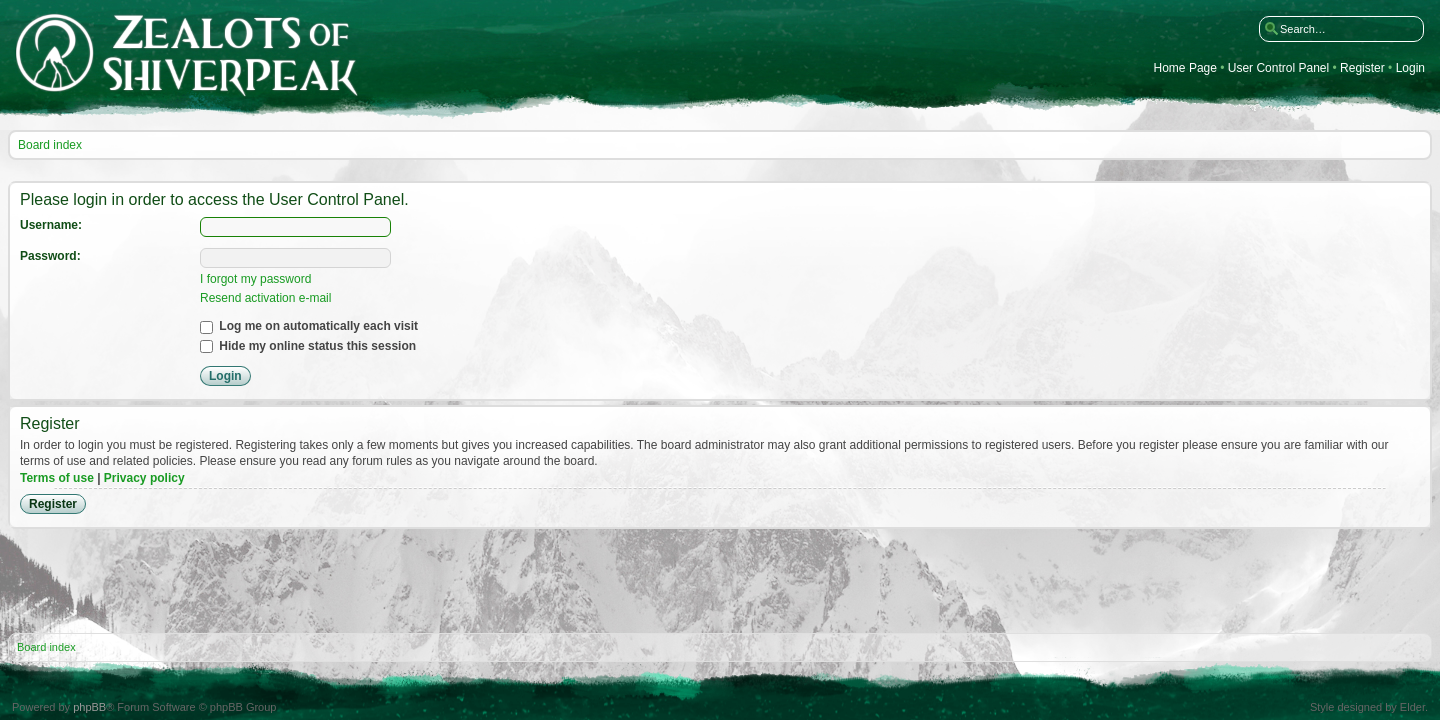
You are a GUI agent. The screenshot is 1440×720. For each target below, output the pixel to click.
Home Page (1185, 68)
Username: (51, 225)
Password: (50, 256)
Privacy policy (144, 478)
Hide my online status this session (308, 346)
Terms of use (57, 478)
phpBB (89, 707)
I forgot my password (255, 279)
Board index (50, 145)
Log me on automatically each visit (309, 326)
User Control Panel (1278, 68)
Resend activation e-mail (265, 298)
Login (1410, 68)
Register (1362, 68)
